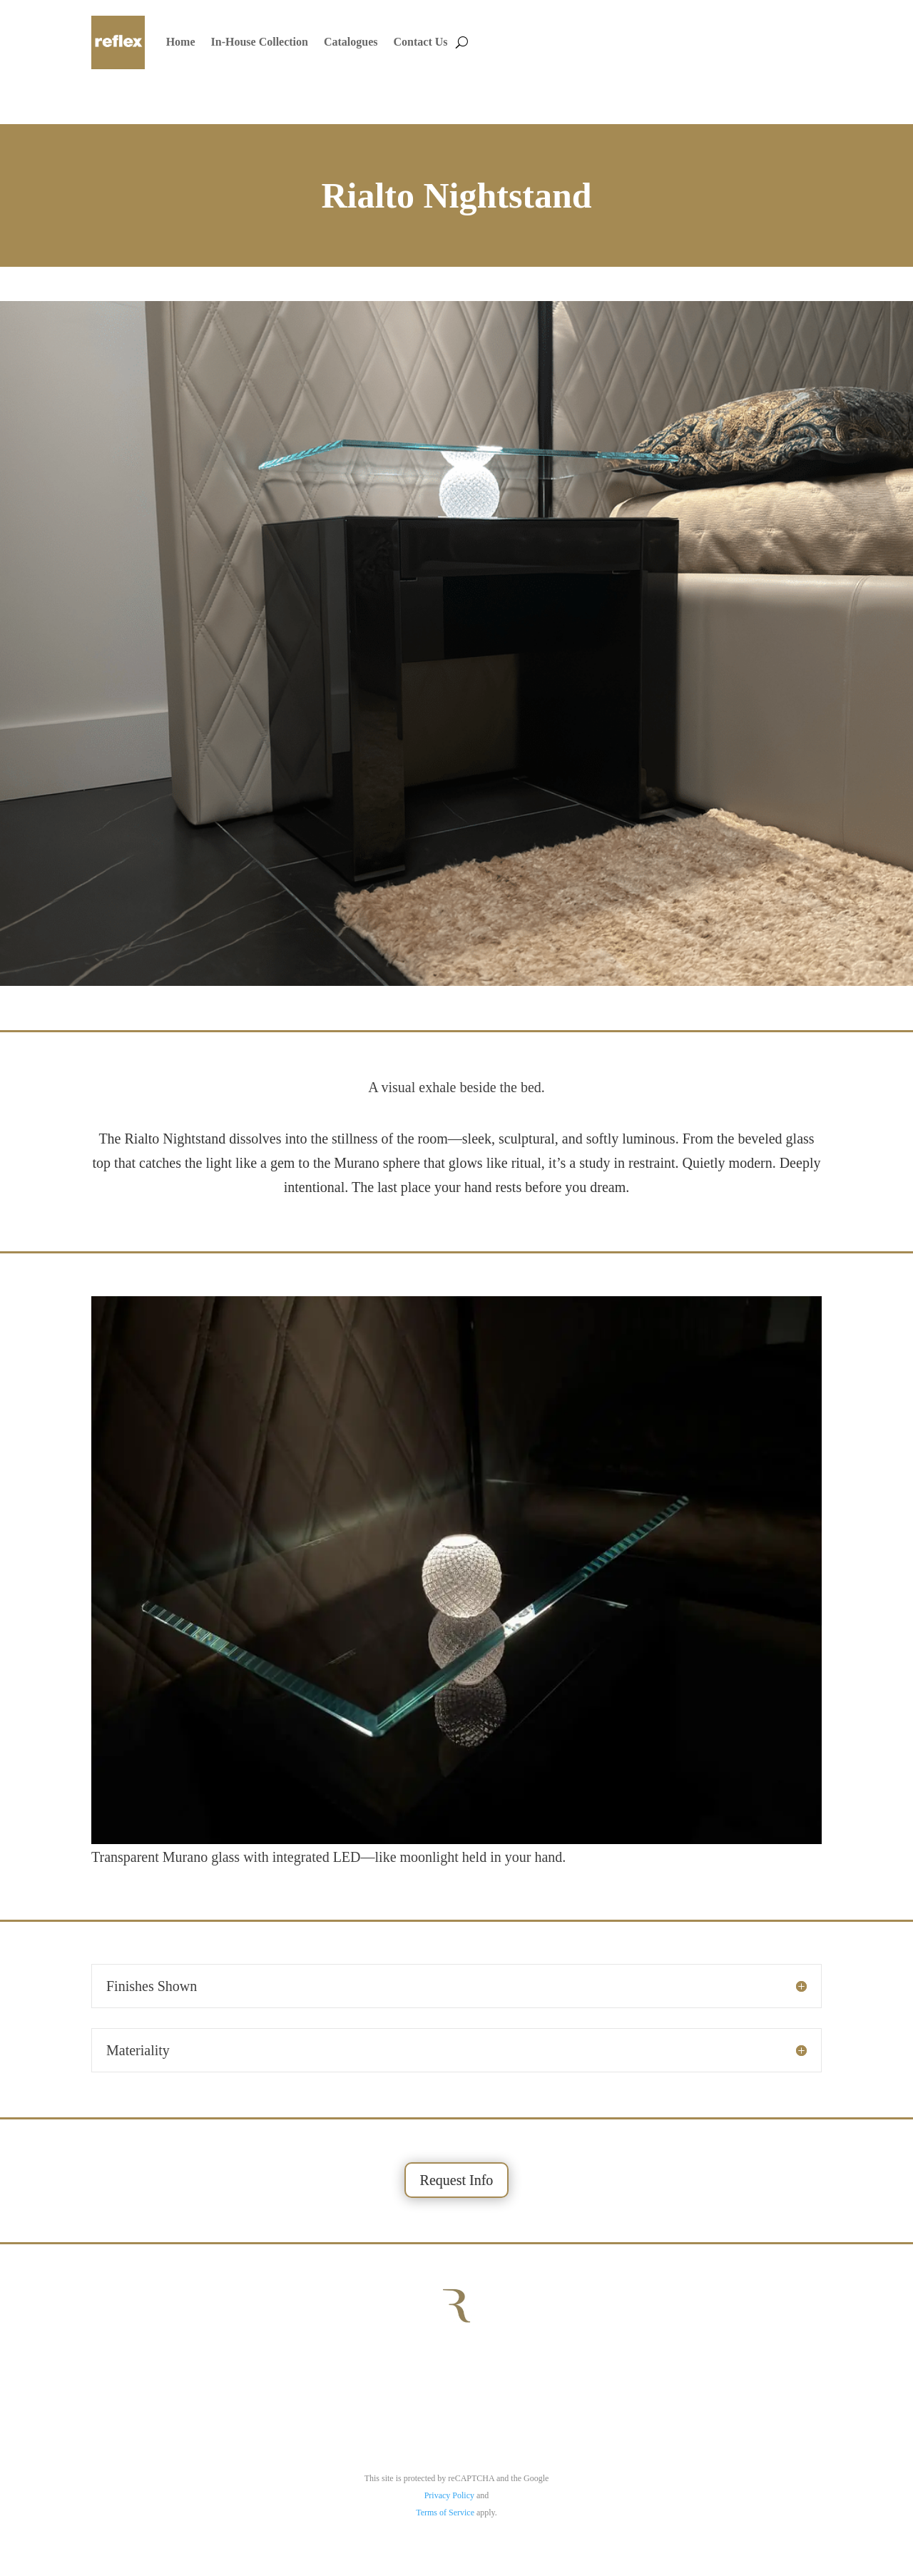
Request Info (457, 2180)
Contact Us (421, 42)
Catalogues (351, 42)
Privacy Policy (449, 2495)
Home (180, 42)
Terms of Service (445, 2513)
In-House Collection (259, 42)
